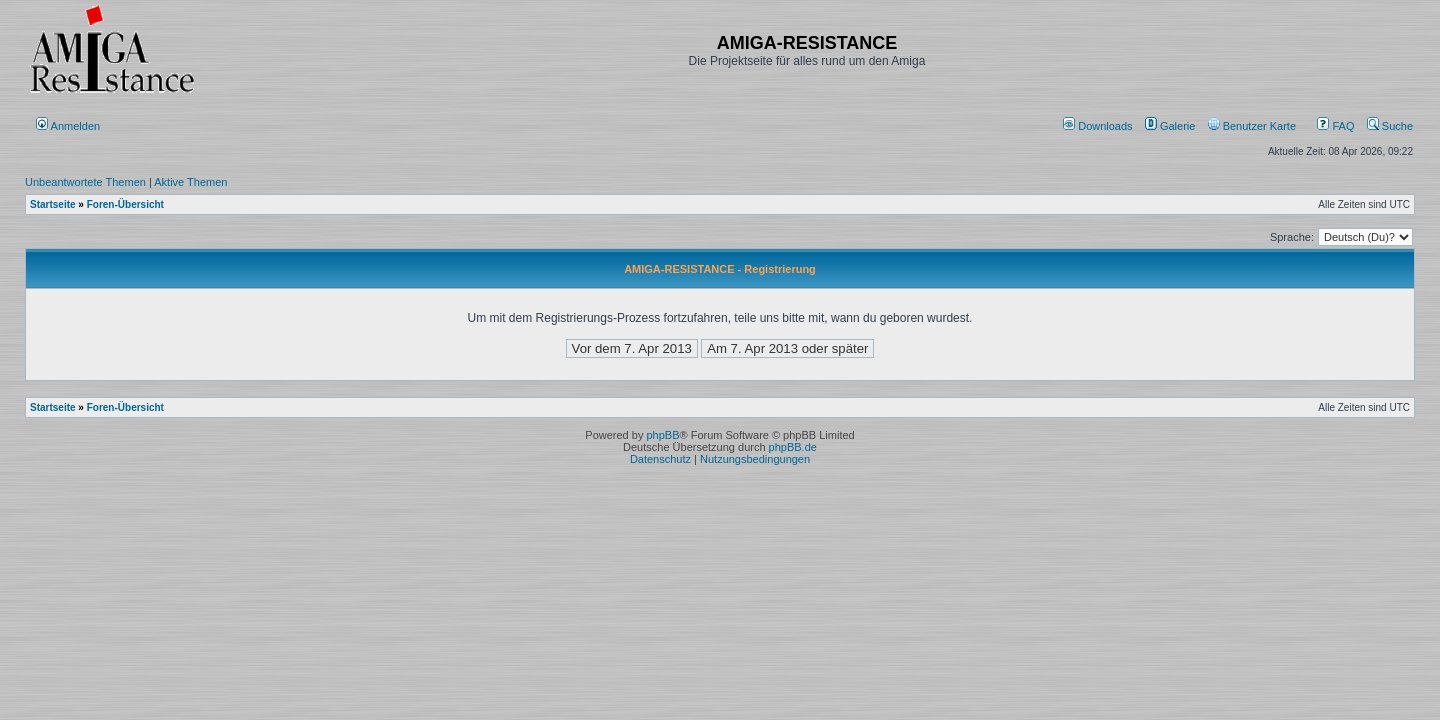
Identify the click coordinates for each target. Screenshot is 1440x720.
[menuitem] (1099, 126)
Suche (1390, 126)
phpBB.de (793, 447)
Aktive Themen (190, 182)
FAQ (1335, 126)
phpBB (662, 435)
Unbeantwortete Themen (85, 182)
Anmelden (69, 126)
